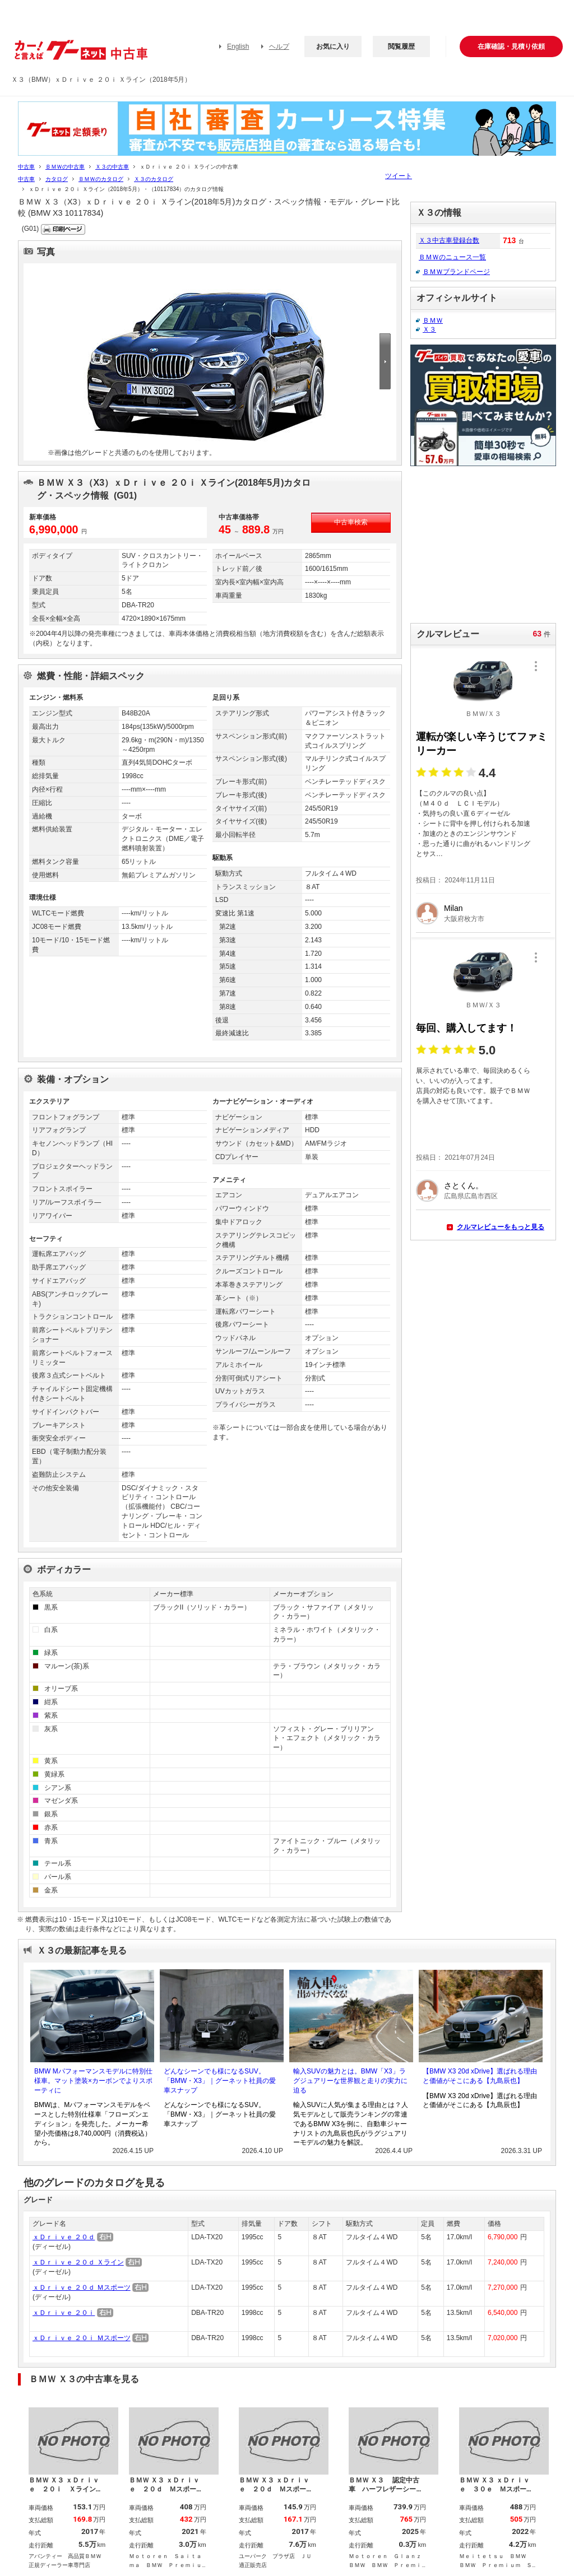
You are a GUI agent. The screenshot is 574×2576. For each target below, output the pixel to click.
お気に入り (333, 46)
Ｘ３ (429, 329)
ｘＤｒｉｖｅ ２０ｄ (64, 2237)
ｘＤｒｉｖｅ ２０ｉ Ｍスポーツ (82, 2338)
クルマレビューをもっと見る (500, 1227)
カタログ (56, 179)
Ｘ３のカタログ (153, 179)
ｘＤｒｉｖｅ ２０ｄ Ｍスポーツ (82, 2287)
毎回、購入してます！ (466, 1028)
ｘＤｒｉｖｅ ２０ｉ (64, 2313)
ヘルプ (279, 46)
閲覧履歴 (401, 46)
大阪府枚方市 (464, 919)
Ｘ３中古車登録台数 (449, 240)
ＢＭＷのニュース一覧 (452, 257)
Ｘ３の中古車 (112, 167)
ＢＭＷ (433, 320)
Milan (453, 908)
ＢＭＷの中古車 (65, 167)
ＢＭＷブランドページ (456, 272)
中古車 (26, 167)
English (238, 46)
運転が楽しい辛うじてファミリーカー (481, 743)
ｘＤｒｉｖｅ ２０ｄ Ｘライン (78, 2262)
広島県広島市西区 (471, 1196)
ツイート (398, 176)
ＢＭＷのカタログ (100, 179)
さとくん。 (463, 1185)
